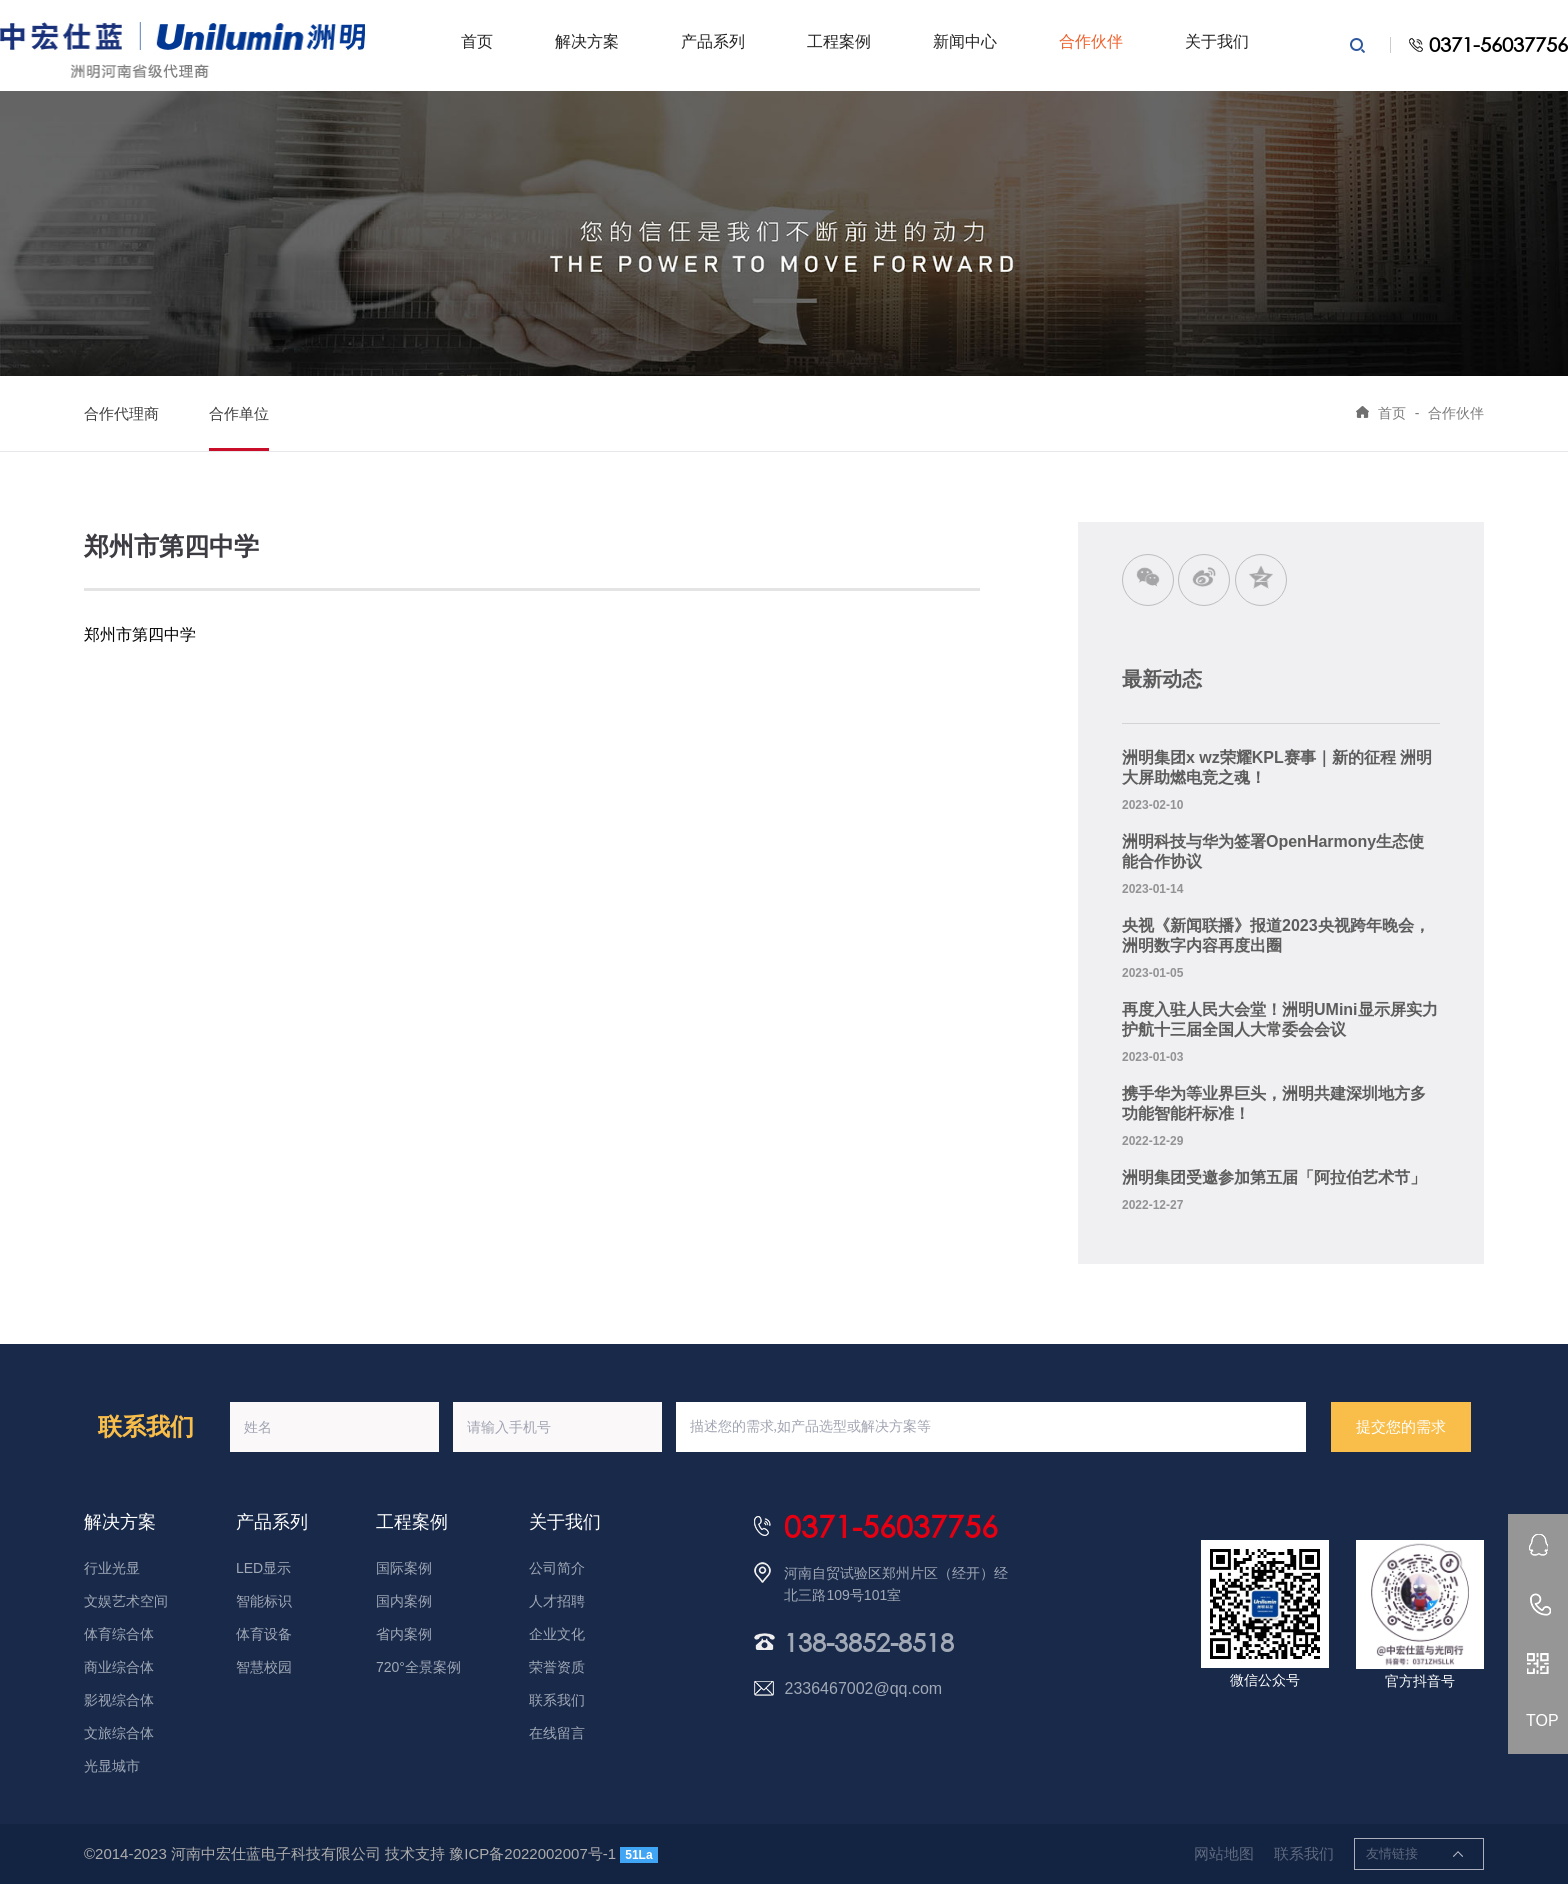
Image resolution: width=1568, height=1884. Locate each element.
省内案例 (404, 1634)
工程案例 (839, 41)
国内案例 (404, 1601)
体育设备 (264, 1634)
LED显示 (263, 1568)
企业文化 (557, 1634)
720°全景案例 (418, 1667)
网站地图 (1224, 1853)
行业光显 (112, 1568)
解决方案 (587, 41)
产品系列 (713, 41)
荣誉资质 (557, 1667)
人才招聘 (557, 1601)
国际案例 (404, 1568)
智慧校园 (264, 1667)
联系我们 (557, 1700)
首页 (477, 41)
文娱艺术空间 (126, 1601)
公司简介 (557, 1568)
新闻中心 (965, 41)
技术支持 (415, 1853)
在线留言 (557, 1733)
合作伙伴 (1091, 41)
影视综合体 (119, 1700)
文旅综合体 (119, 1733)
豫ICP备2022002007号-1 (532, 1853)
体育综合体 (119, 1634)
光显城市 (112, 1766)
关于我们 (1217, 41)
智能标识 (264, 1601)
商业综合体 (119, 1667)
